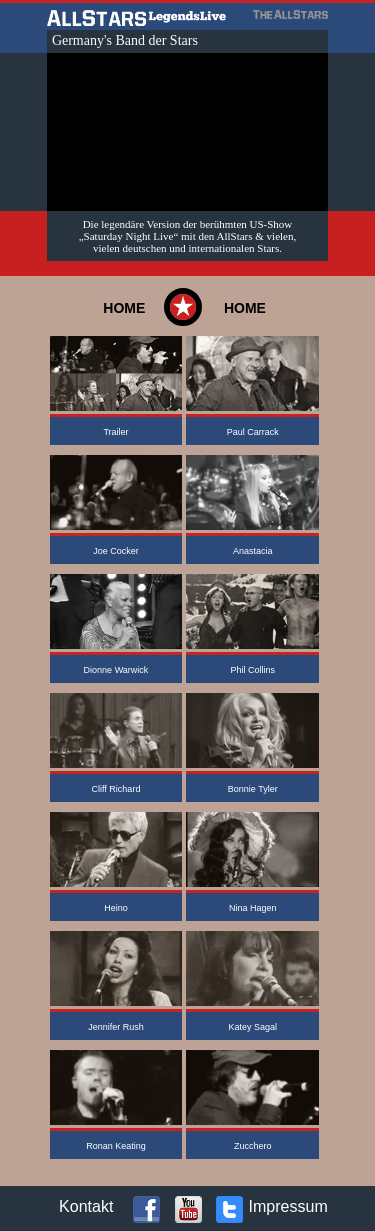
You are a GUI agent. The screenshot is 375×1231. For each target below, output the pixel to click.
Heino (116, 908)
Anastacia (253, 551)
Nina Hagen (253, 908)
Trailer (115, 432)
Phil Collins (252, 670)
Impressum (288, 1206)
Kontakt (86, 1206)
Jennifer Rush (116, 1027)
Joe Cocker (116, 551)
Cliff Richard (116, 789)
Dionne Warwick (116, 670)
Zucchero (253, 1146)
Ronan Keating (116, 1146)
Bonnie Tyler (253, 789)
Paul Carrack (253, 432)
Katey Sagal (252, 1027)
